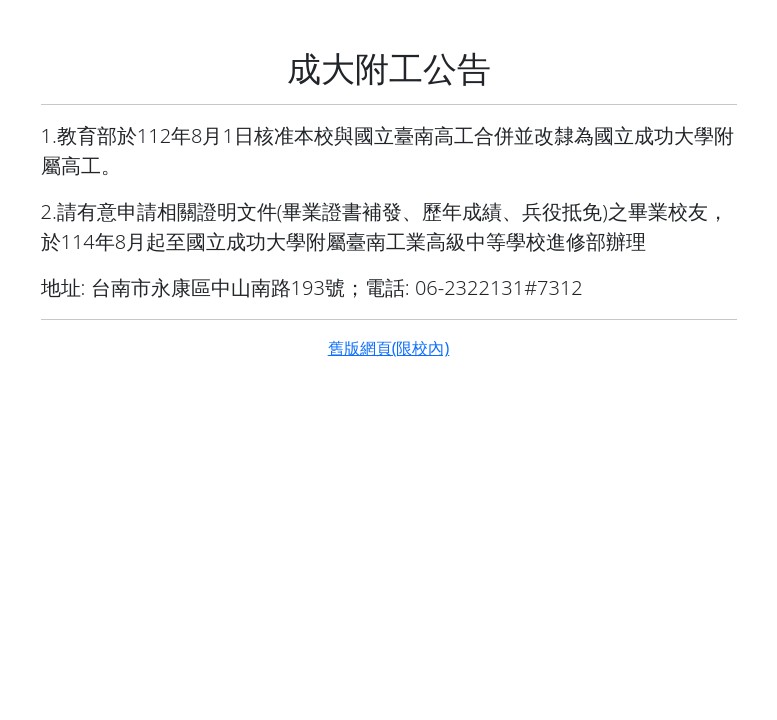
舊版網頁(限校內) (389, 348)
